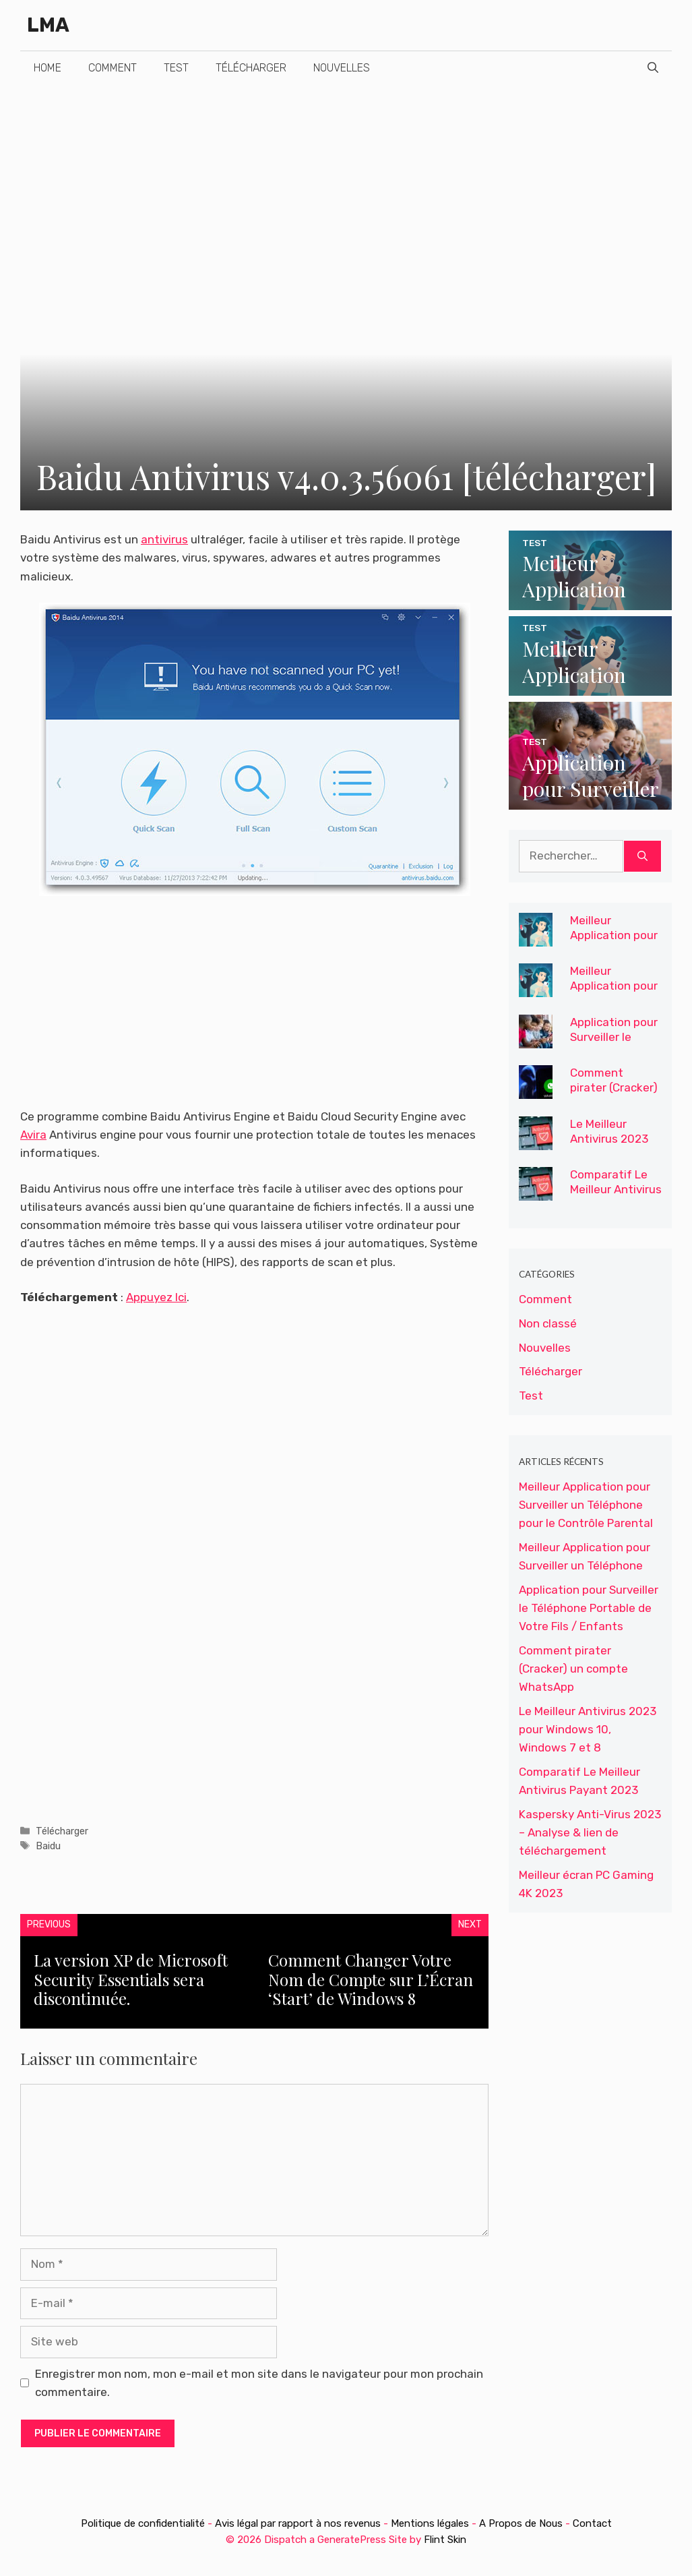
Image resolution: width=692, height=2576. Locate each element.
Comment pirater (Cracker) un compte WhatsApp (614, 1095)
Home (47, 67)
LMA (48, 24)
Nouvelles (341, 67)
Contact (592, 2523)
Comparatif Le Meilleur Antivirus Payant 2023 (616, 1189)
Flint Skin (445, 2540)
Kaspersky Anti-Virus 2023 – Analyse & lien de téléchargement (590, 1832)
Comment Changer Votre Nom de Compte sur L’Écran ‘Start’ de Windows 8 (370, 1979)
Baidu (48, 1846)
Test (176, 67)
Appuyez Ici (156, 1297)
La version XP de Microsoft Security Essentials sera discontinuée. (131, 1979)
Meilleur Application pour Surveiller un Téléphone (614, 993)
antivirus (164, 539)
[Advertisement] (346, 186)
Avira (33, 1134)
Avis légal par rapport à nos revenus (299, 2523)
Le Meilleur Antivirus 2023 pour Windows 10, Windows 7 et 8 (587, 1729)
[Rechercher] (642, 856)
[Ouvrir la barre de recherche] (653, 68)
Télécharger (251, 67)
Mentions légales (430, 2523)
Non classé (548, 1323)
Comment (112, 67)
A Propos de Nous (521, 2523)
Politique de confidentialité (144, 2523)
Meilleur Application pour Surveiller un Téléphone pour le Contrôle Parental (586, 1505)
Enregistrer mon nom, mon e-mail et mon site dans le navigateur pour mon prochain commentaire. (259, 2383)
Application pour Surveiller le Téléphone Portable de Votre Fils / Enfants (588, 1608)
